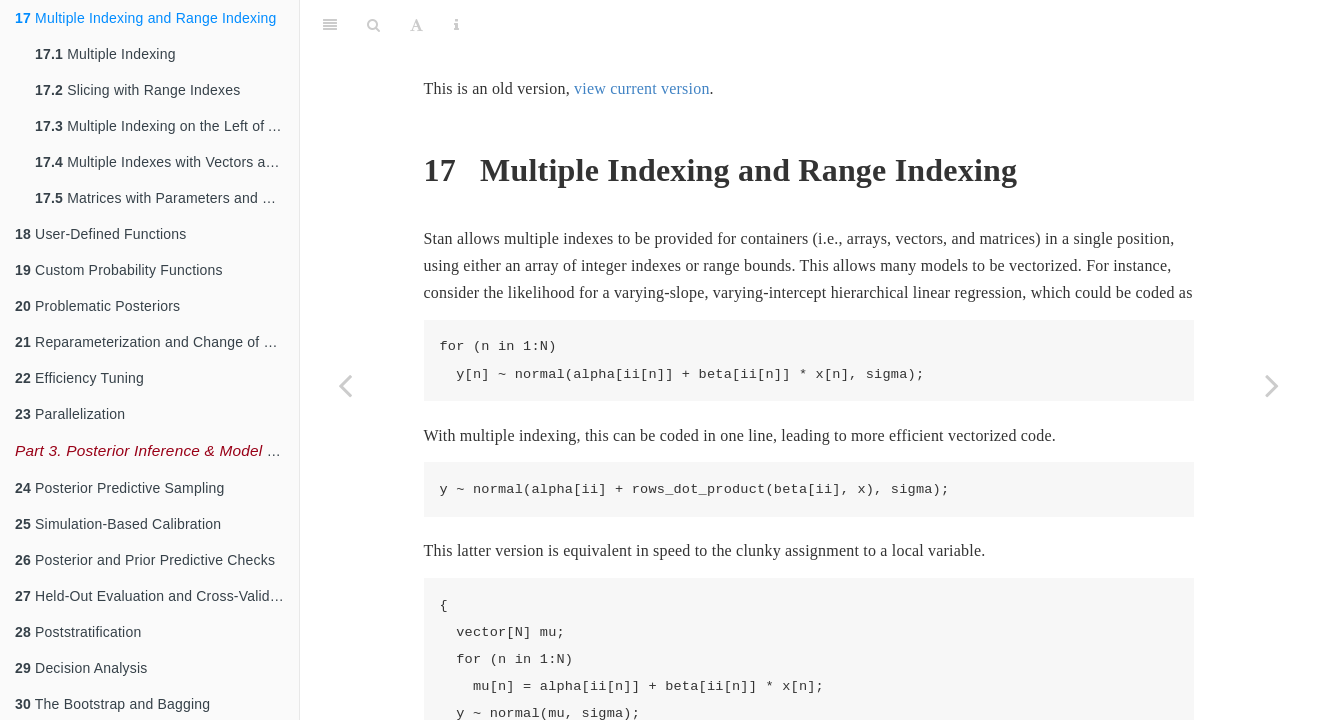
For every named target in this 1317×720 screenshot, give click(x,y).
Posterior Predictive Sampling (120, 488)
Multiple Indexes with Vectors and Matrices (167, 162)
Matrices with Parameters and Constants (167, 198)
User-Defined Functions (101, 234)
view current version (642, 38)
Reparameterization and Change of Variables (157, 342)
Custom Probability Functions (119, 270)
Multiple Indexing (105, 54)
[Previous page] (345, 385)
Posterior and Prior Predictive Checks (145, 560)
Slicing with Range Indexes (137, 90)
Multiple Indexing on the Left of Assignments (167, 126)
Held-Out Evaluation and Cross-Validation (157, 596)
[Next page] (1272, 385)
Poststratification (78, 632)
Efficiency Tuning (79, 378)
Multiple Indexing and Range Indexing (146, 18)
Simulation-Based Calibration (118, 524)
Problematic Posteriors (97, 306)
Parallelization (70, 414)
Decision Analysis (81, 668)
